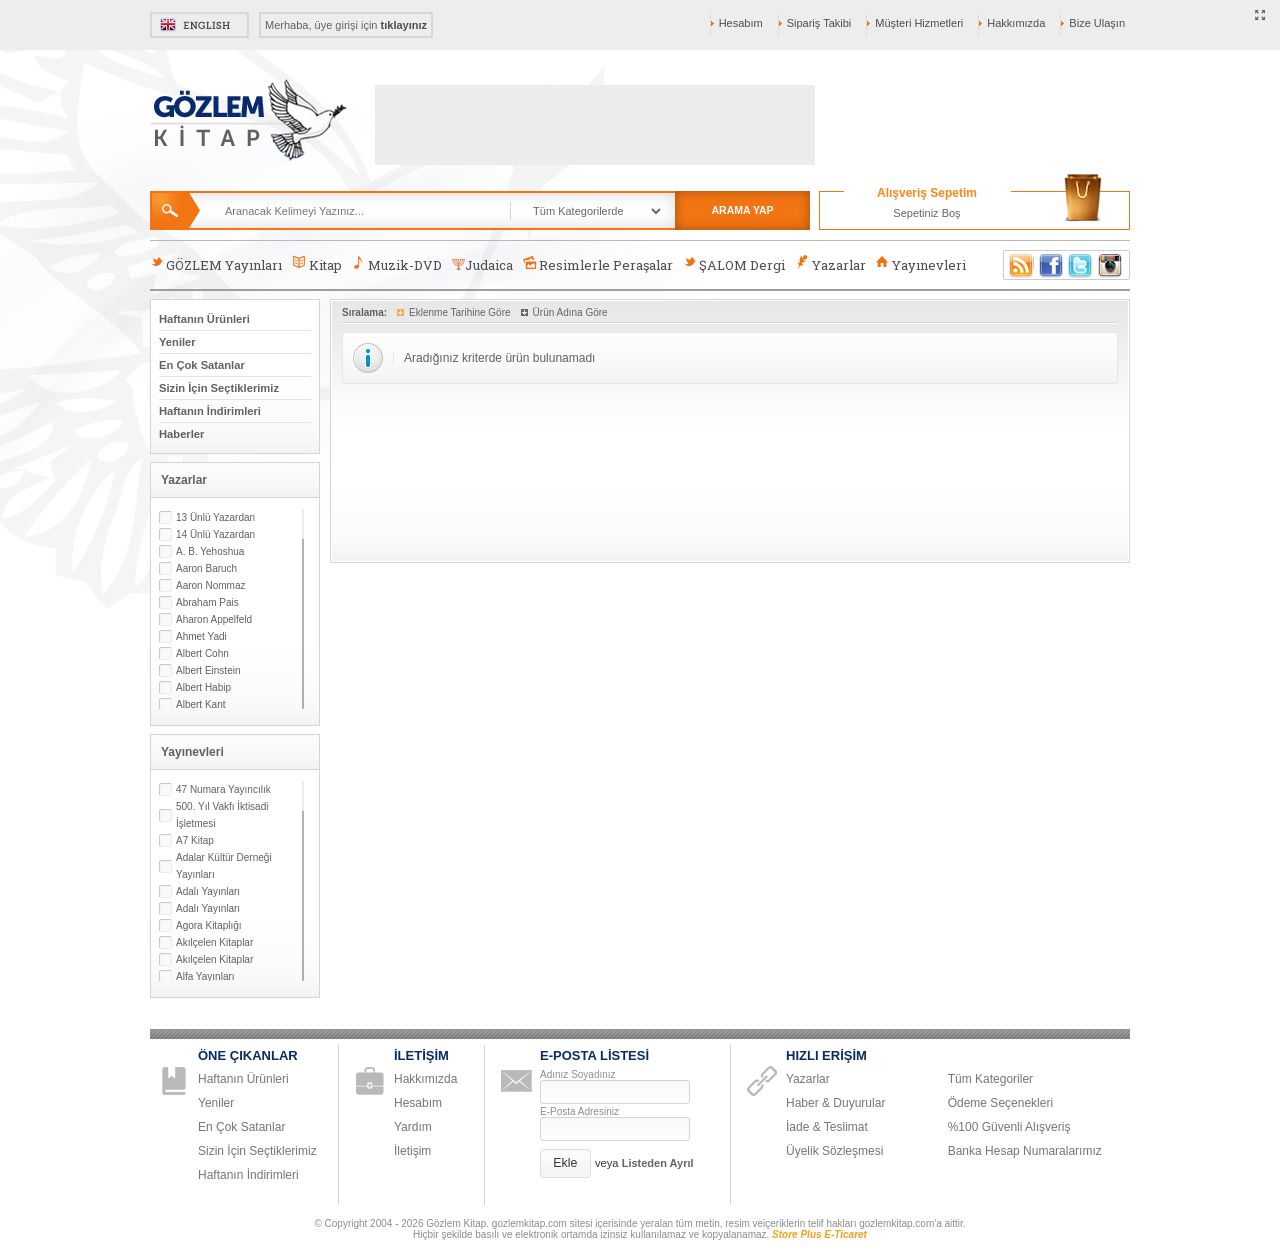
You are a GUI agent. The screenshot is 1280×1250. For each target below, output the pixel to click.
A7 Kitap (195, 840)
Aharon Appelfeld (214, 619)
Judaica (482, 265)
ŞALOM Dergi (734, 264)
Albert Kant (200, 704)
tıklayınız (404, 25)
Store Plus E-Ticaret (819, 1234)
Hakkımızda (1016, 23)
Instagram (1111, 265)
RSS (1018, 265)
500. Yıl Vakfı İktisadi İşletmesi (222, 815)
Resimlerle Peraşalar (598, 264)
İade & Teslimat (827, 1127)
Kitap (316, 264)
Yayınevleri (921, 264)
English (199, 25)
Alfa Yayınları (205, 976)
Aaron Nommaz (210, 585)
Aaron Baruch (206, 568)
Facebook (1051, 265)
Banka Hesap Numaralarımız (1025, 1151)
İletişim (412, 1151)
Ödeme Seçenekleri (1000, 1103)
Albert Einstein (208, 670)
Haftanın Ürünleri (204, 319)
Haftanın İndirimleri (210, 411)
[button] (565, 1163)
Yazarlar (830, 264)
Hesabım (741, 23)
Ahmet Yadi (201, 636)
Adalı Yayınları (208, 891)
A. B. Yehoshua (210, 551)
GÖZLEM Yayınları (216, 264)
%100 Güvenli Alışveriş (1009, 1127)
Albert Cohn (202, 653)
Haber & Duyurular (835, 1103)
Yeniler (177, 342)
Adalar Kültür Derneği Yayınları (224, 866)
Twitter (1081, 265)
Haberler (181, 434)
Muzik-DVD (397, 264)
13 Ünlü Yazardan (215, 517)
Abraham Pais (207, 602)
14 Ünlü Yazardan (215, 534)
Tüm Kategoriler (990, 1079)
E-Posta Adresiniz (579, 1111)
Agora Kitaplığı (209, 925)
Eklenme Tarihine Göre (460, 312)
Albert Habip (203, 687)
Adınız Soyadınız (578, 1074)
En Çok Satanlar (202, 365)
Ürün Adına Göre (570, 312)
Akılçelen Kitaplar (214, 942)
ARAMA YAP (742, 210)
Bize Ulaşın (1097, 23)
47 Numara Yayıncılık (223, 789)
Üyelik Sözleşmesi (834, 1151)
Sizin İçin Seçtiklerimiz (219, 388)
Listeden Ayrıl (658, 1163)
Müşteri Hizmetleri (919, 23)
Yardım (413, 1127)
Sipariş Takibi (819, 23)
